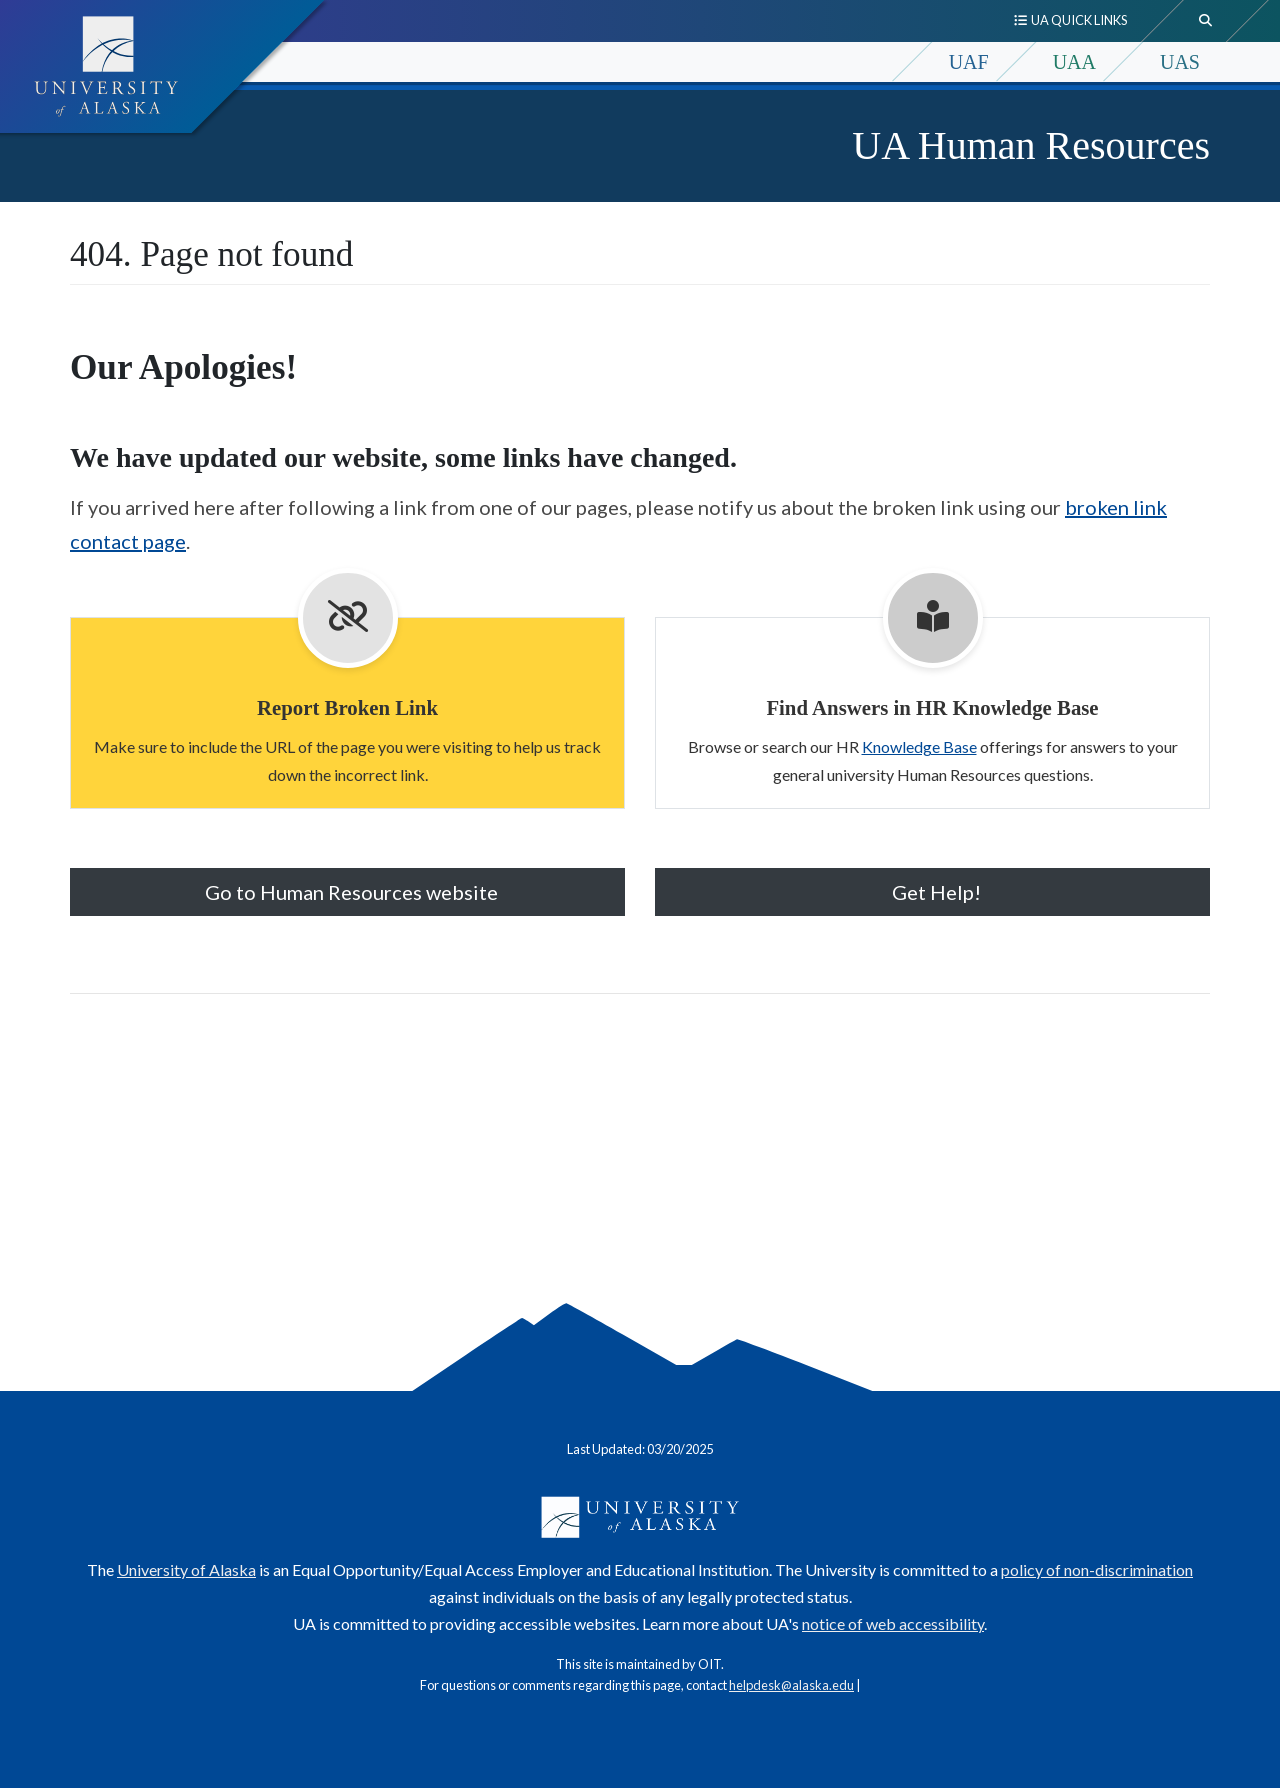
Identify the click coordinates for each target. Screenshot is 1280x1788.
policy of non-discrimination (1097, 1569)
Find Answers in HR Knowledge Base (932, 707)
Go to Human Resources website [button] (347, 892)
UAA (1074, 62)
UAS (1180, 62)
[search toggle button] (1206, 21)
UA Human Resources (1031, 145)
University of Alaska (186, 1569)
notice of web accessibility (893, 1623)
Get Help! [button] (932, 892)
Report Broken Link (347, 707)
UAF (969, 62)
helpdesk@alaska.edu (791, 1685)
